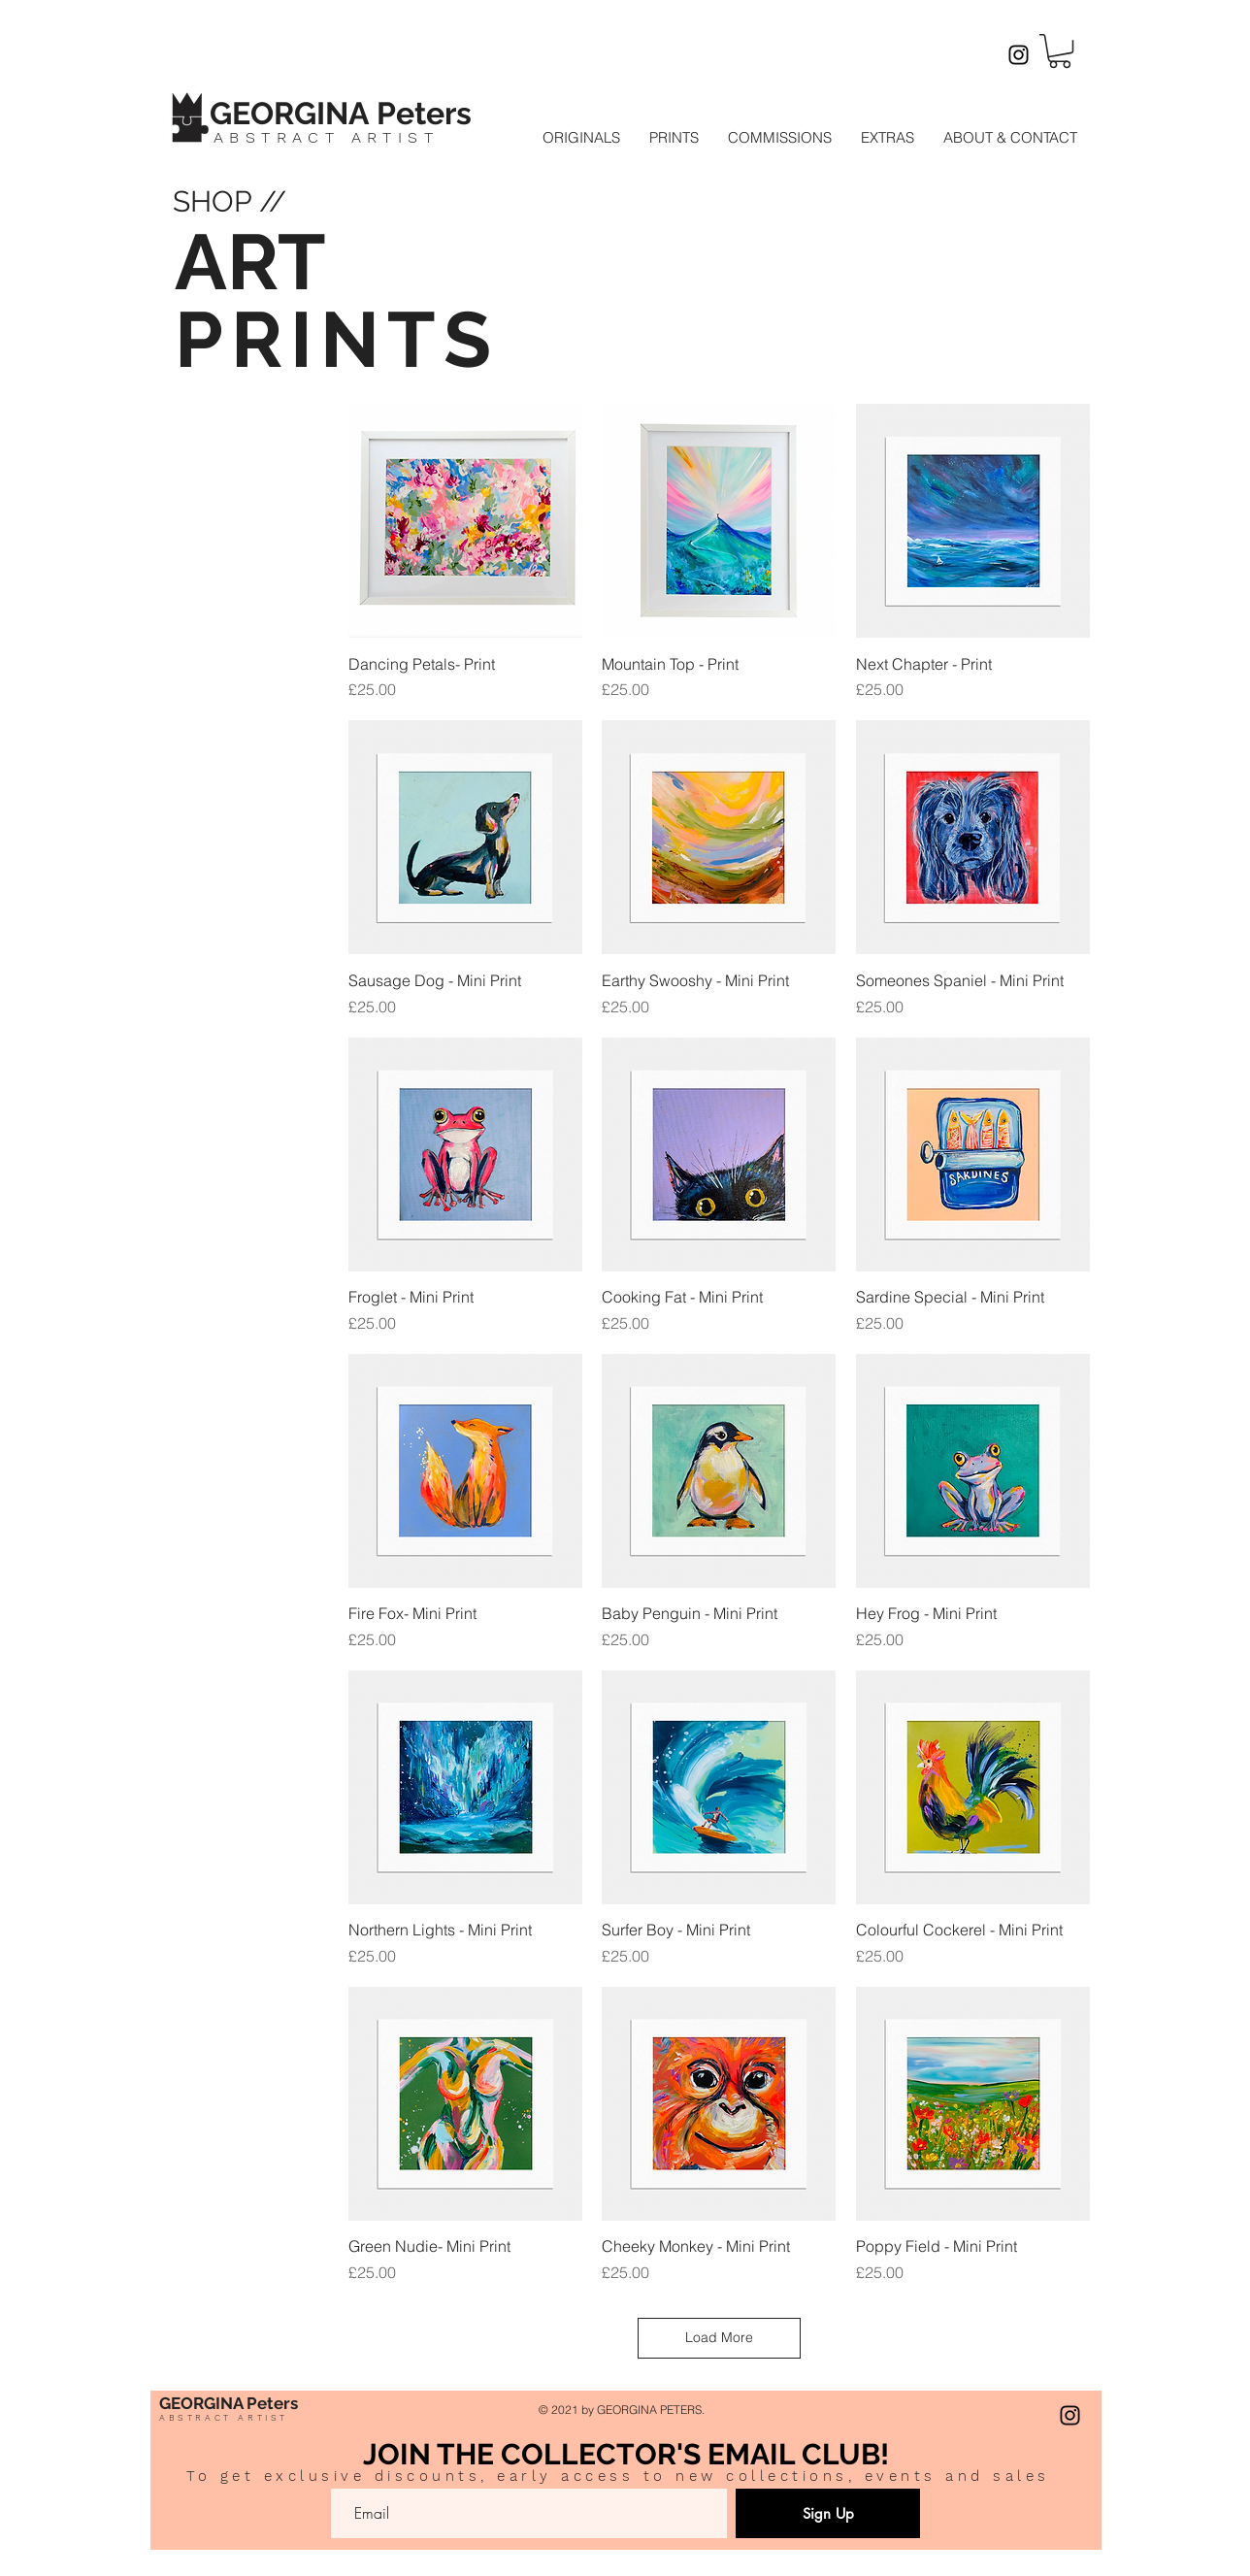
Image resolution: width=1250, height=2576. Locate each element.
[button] (1059, 51)
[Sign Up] (828, 2513)
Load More (719, 2337)
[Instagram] (1018, 55)
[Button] (361, 110)
